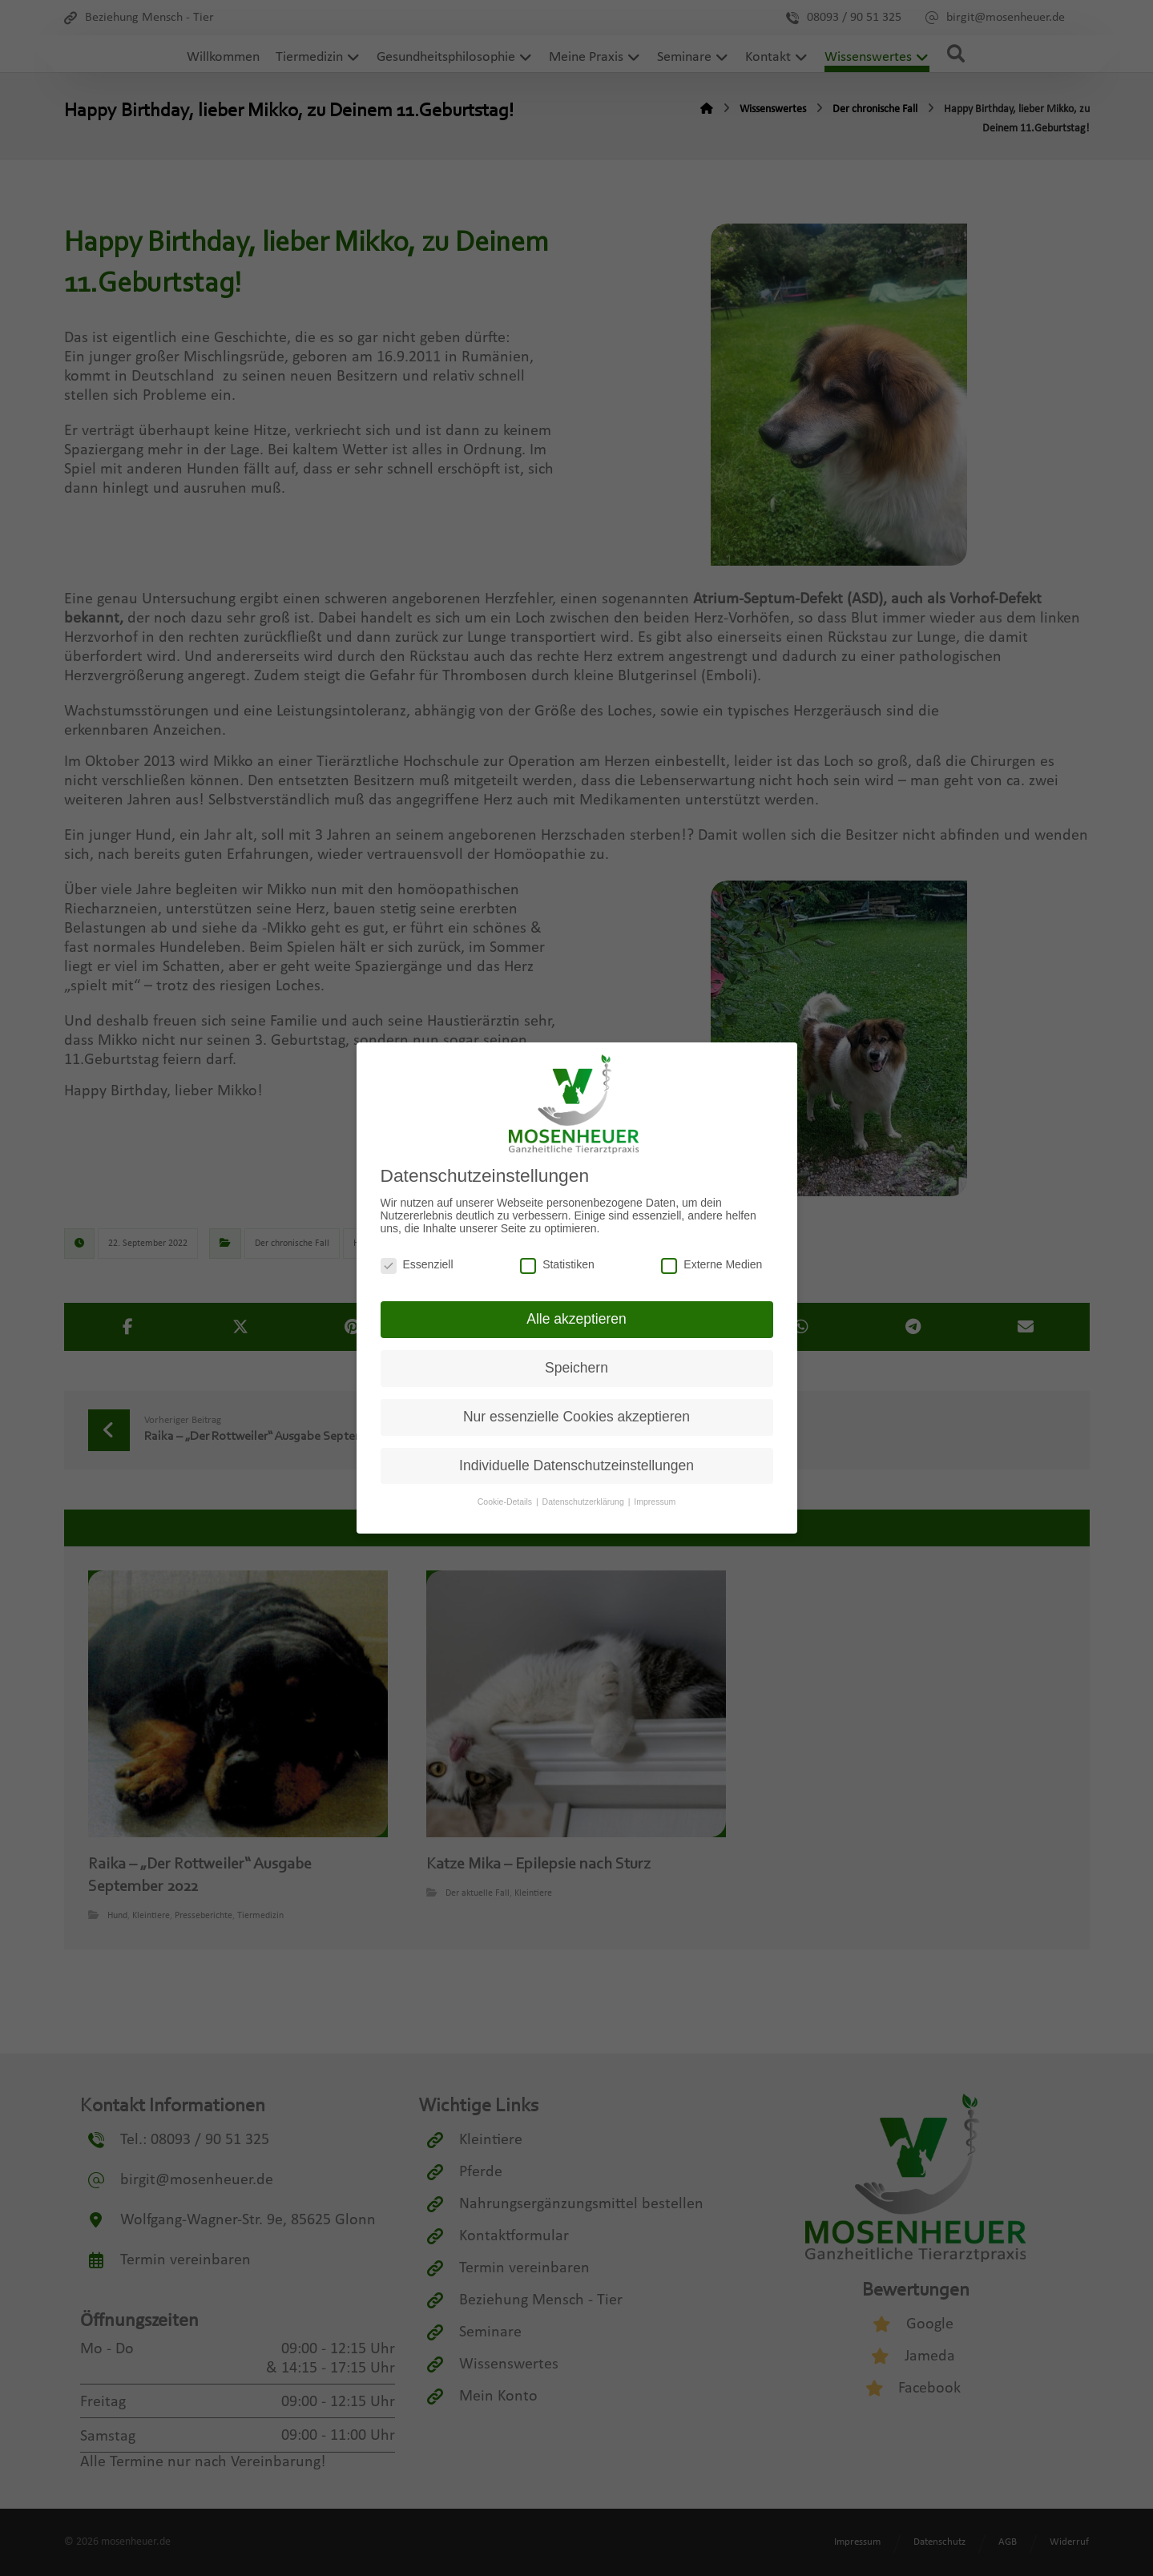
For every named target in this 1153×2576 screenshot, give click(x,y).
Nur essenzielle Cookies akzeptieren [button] (576, 1414)
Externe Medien (711, 1262)
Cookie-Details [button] (506, 1500)
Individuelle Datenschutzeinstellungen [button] (576, 1463)
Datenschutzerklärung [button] (584, 1500)
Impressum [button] (654, 1500)
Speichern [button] (576, 1366)
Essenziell (417, 1262)
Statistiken (557, 1262)
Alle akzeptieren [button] (576, 1317)
